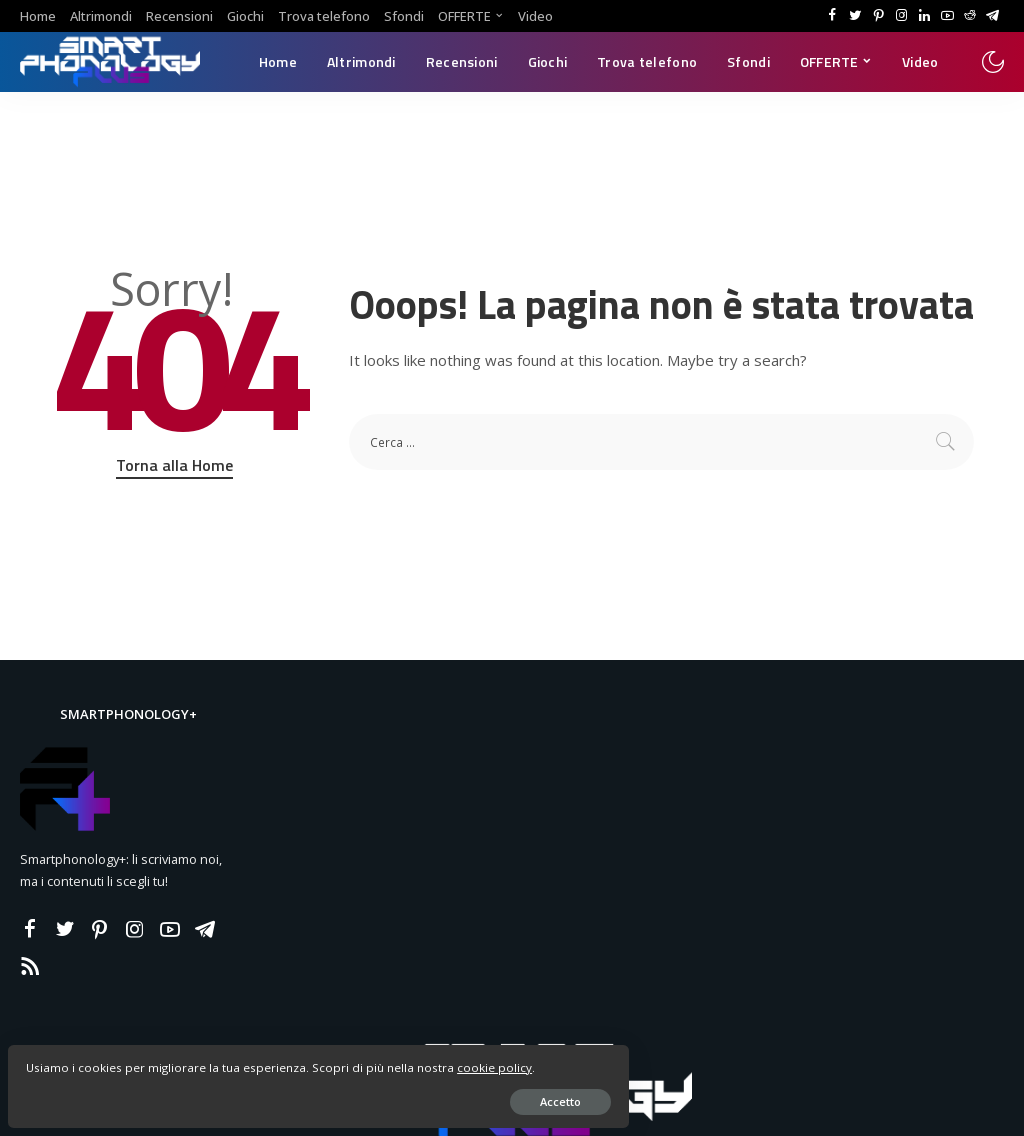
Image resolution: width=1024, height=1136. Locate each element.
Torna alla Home (174, 465)
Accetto (244, 1092)
